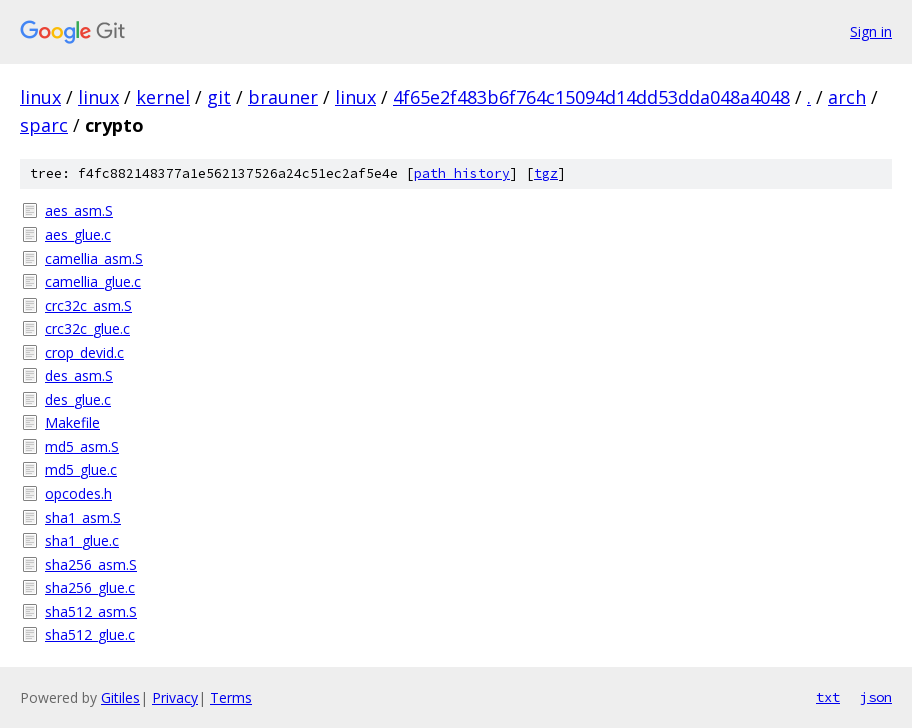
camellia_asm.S (94, 258)
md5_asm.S (82, 446)
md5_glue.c (81, 469)
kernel (163, 97)
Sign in (871, 31)
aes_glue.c (78, 234)
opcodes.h (78, 493)
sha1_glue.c (82, 540)
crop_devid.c (84, 352)
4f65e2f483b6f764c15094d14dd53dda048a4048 (591, 97)
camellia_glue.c (93, 281)
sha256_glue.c (90, 587)
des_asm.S (79, 375)
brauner (283, 97)
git (219, 97)
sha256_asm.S (91, 564)
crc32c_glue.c (87, 328)
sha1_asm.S (83, 517)
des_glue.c (78, 399)
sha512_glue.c (90, 634)
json (876, 697)
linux (40, 97)
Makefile (72, 422)
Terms (231, 697)
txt (828, 697)
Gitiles (120, 697)
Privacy (175, 697)
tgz (546, 173)
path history (462, 173)
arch (847, 97)
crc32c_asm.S (88, 305)
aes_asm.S (79, 210)
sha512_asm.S (91, 611)
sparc (44, 125)
